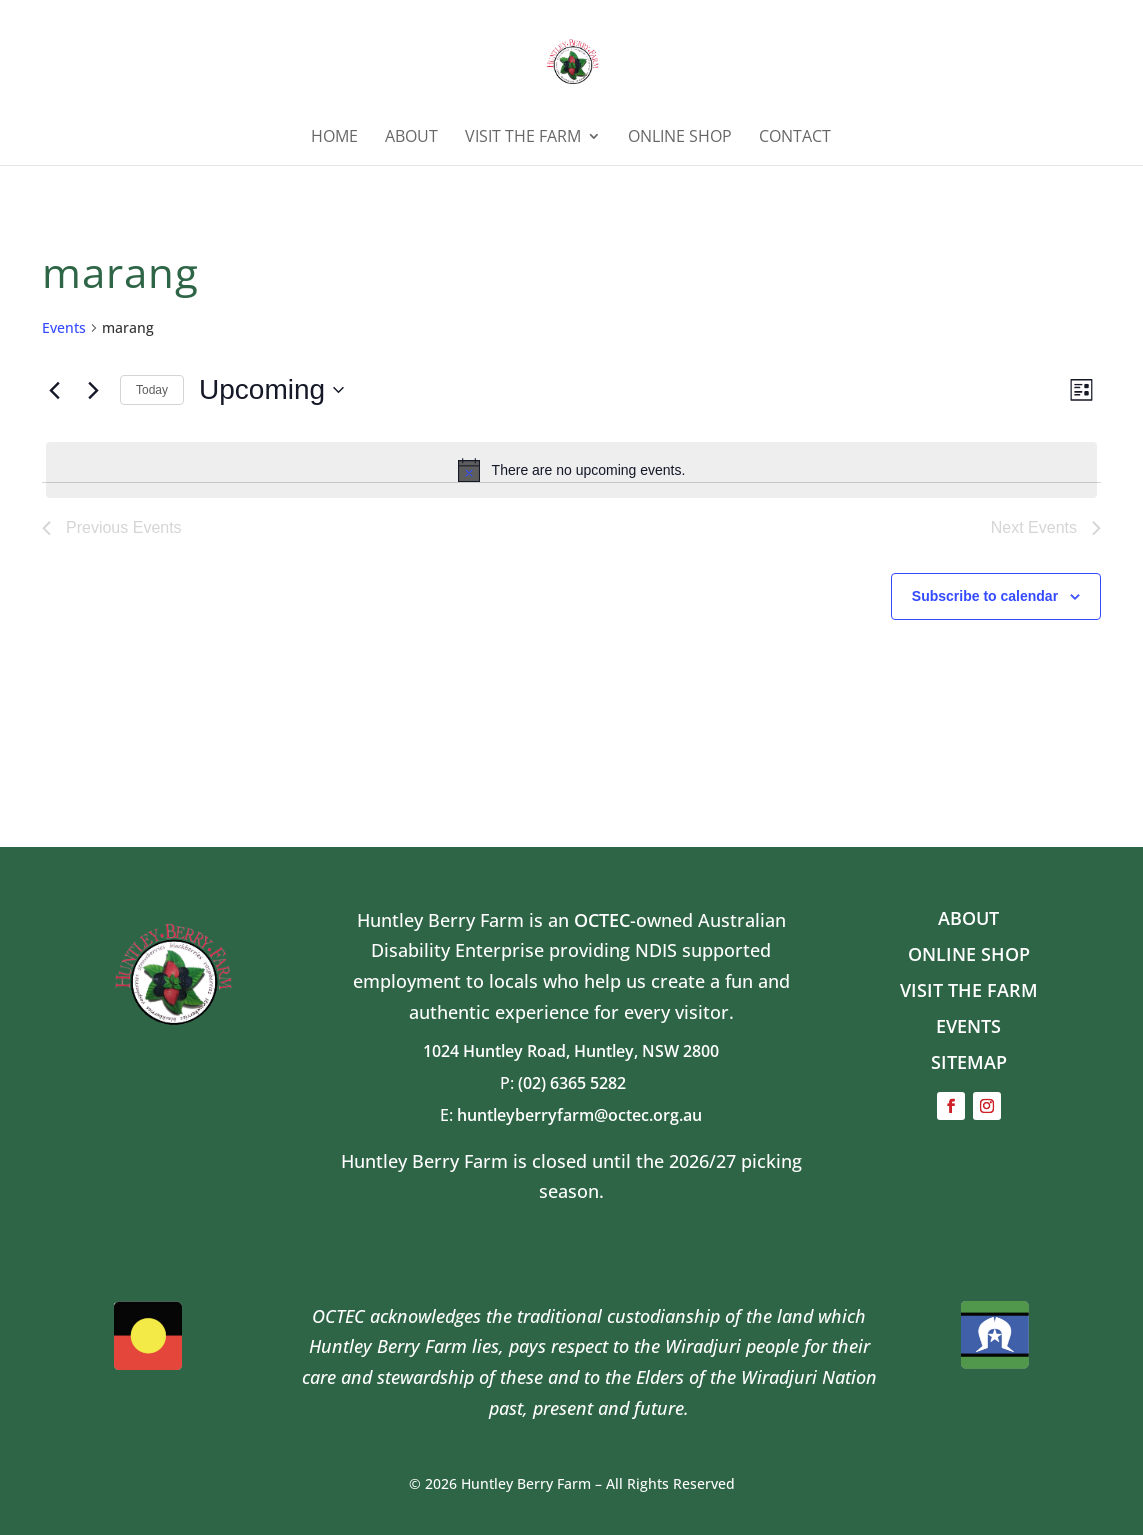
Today (152, 390)
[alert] (571, 470)
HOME (334, 138)
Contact (795, 138)
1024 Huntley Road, (498, 1051)
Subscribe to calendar (985, 596)
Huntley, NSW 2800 (646, 1051)
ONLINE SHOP (680, 138)
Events (64, 327)
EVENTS (968, 1026)
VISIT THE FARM (969, 990)
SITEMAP (969, 1062)
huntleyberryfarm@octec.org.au (579, 1115)
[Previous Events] (54, 390)
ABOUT (411, 138)
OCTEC (602, 920)
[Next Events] (93, 390)
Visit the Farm (523, 138)
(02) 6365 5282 (580, 1083)
